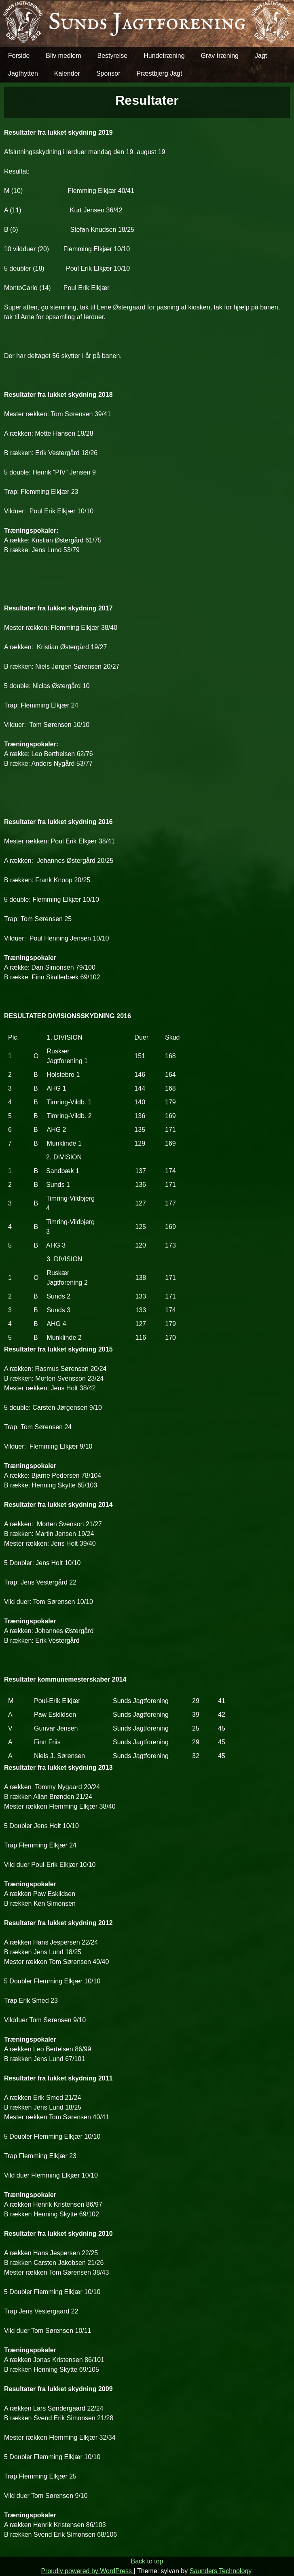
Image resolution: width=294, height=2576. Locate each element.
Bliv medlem (63, 55)
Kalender (67, 73)
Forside (19, 55)
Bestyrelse (112, 55)
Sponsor (108, 73)
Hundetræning (164, 55)
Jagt (261, 55)
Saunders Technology (220, 2571)
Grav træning (220, 55)
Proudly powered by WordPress (87, 2571)
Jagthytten (23, 73)
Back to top (147, 2561)
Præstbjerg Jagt (159, 73)
